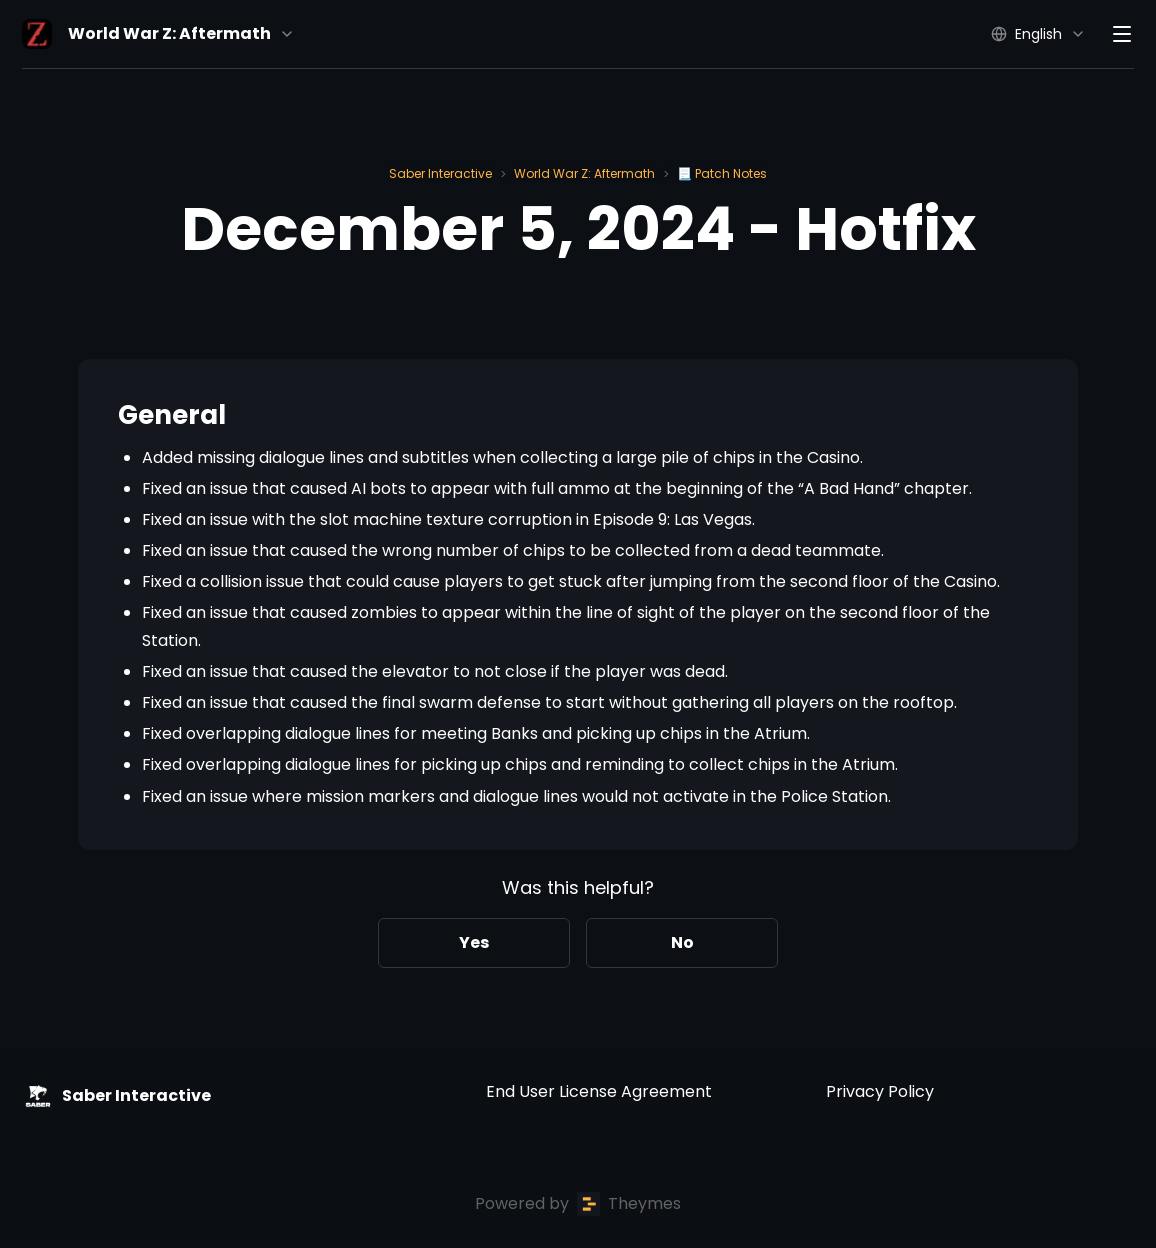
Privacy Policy (880, 1091)
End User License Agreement (599, 1091)
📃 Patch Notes (722, 173)
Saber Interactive (440, 173)
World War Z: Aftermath (584, 173)
